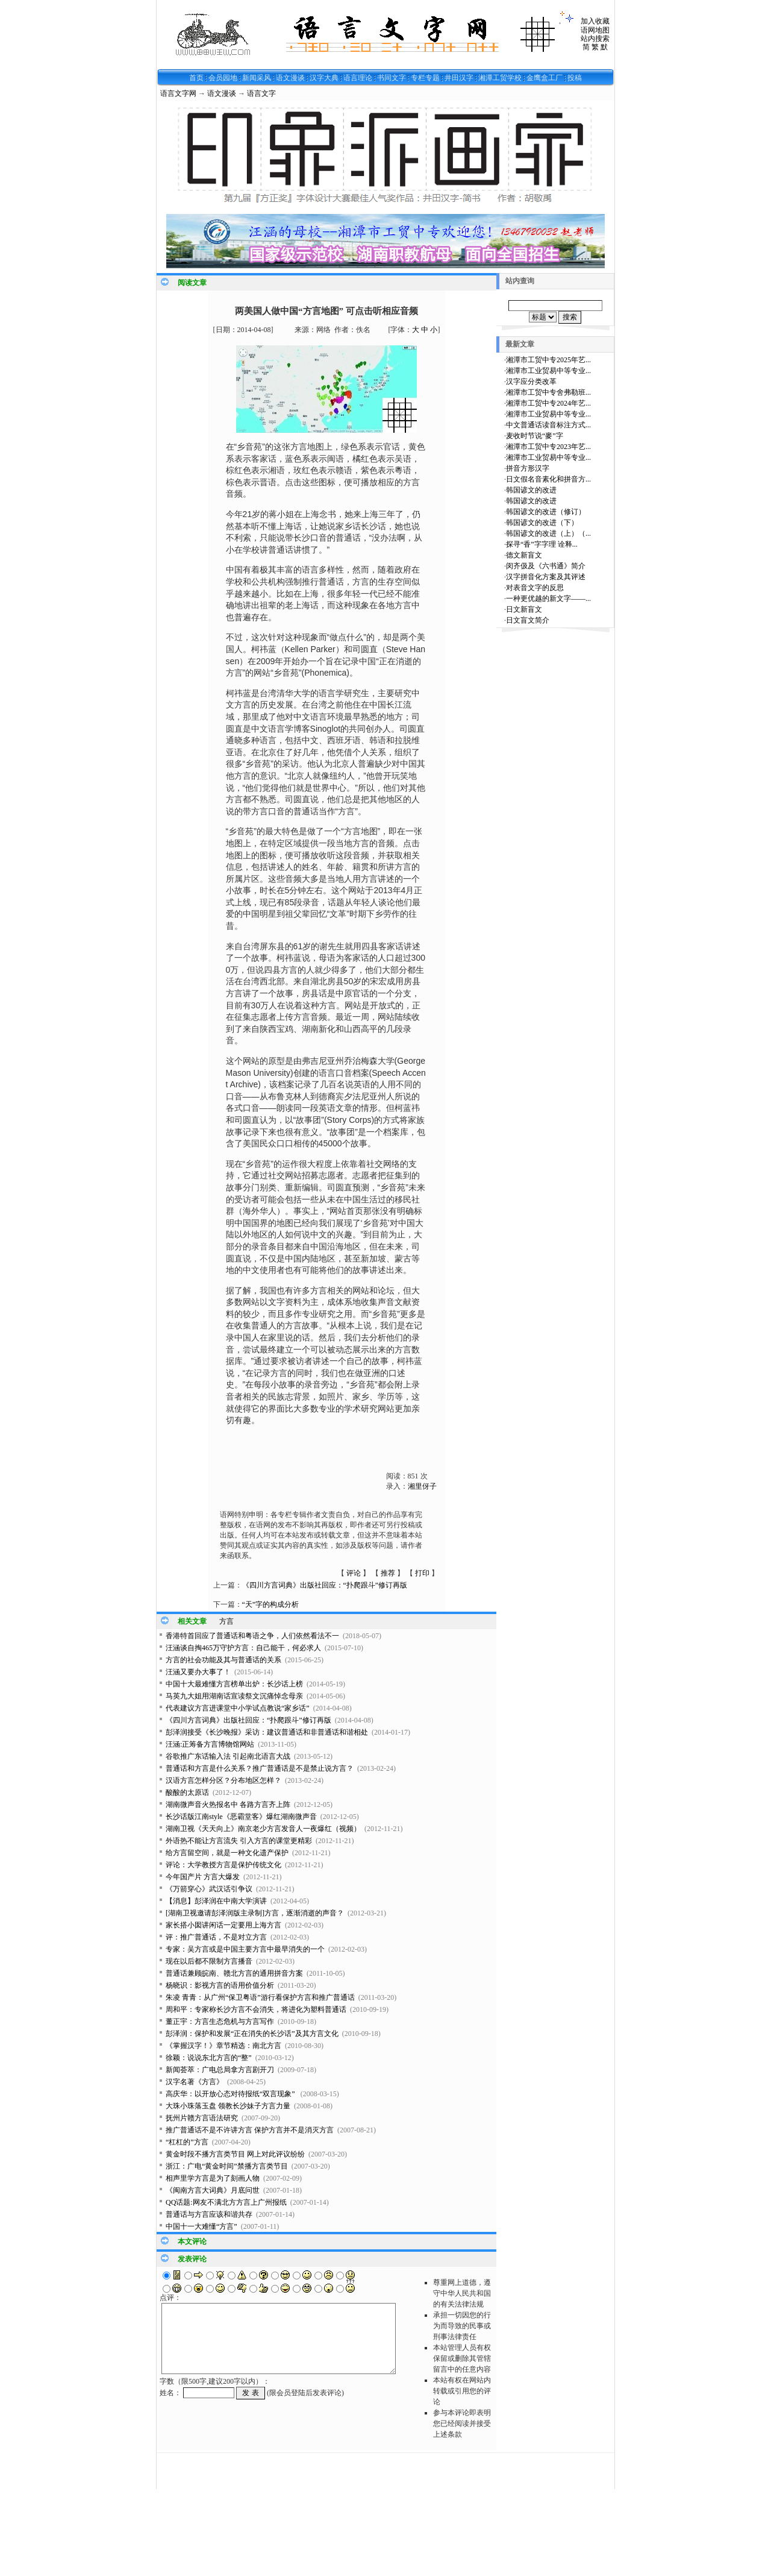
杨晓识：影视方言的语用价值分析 (220, 1985)
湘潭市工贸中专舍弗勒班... (548, 392)
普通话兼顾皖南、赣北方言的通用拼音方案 (234, 1973)
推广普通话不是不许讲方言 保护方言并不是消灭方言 (250, 2130)
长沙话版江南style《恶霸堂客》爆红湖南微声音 (241, 1816)
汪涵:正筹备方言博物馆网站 (210, 1744)
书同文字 (391, 78)
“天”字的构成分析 (270, 1604)
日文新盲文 (524, 609)
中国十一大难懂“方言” (201, 2226)
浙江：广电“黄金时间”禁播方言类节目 (227, 2166)
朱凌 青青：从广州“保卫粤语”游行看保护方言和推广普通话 (260, 1997)
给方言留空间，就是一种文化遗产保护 (227, 1853)
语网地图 (595, 30)
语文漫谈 (290, 78)
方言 (226, 1621)
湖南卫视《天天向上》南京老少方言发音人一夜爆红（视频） (263, 1828)
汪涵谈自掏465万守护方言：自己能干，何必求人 (243, 1648)
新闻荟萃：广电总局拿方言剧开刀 (220, 2070)
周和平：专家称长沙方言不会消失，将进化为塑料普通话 (256, 2009)
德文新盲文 (524, 555)
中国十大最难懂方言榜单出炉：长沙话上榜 (234, 1684)
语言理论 (357, 78)
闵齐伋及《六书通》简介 (545, 566)
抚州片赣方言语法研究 (202, 2118)
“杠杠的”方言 (187, 2142)
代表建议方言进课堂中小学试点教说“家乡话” (238, 1708)
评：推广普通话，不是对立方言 (216, 1937)
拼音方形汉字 (527, 468)
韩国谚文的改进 (531, 490)
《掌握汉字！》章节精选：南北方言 (223, 2045)
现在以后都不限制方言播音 (209, 1961)
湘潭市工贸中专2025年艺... (548, 360)
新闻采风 (256, 78)
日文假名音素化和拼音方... (548, 479)
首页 (196, 78)
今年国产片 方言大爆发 (203, 1877)
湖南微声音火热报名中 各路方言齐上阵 (228, 1804)
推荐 (388, 1573)
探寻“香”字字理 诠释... (542, 544)
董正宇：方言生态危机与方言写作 (220, 2021)
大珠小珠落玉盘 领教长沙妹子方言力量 (228, 2106)
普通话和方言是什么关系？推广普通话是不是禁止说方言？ (260, 1768)
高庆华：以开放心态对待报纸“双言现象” (231, 2094)
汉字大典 (324, 78)
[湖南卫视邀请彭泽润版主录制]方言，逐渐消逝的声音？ (255, 1913)
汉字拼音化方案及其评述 (545, 577)
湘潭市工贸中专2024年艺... (548, 403)
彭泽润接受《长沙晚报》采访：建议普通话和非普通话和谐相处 (267, 1732)
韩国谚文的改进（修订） (545, 511)
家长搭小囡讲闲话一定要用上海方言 (223, 1925)
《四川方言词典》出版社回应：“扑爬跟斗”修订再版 (325, 1585)
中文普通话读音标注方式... (548, 425)
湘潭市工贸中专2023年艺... (548, 446)
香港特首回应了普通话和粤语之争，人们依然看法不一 (252, 1636)
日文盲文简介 (527, 620)
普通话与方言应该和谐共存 (209, 2214)
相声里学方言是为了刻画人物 (213, 2178)
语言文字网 (178, 93)
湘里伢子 (422, 1486)
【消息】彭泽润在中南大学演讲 (216, 1901)
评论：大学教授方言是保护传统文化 (223, 1865)
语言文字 (261, 93)
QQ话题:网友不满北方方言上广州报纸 (226, 2202)
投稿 (574, 78)
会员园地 (222, 78)
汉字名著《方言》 (194, 2082)
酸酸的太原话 (187, 1792)
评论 (353, 1573)
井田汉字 (459, 78)
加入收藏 (595, 21)
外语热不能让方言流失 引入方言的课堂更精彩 (239, 1840)
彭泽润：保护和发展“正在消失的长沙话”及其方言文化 (252, 2033)
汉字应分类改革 (531, 381)
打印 (422, 1573)
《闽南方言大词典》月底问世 (213, 2190)
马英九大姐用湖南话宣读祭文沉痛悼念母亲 (234, 1696)
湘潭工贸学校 (500, 78)
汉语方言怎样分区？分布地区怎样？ (223, 1780)
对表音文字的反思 (535, 587)
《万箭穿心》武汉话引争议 (209, 1889)
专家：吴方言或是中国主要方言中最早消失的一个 (245, 1949)
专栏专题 (425, 78)
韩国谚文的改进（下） (542, 522)
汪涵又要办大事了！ (198, 1672)
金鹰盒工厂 (544, 78)
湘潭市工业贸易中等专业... (548, 370)
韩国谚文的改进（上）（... (548, 533)
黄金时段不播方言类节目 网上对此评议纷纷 (235, 2154)
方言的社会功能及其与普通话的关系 (223, 1660)
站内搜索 (595, 38)
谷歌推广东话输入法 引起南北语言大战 (228, 1756)
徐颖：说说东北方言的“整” (209, 2057)
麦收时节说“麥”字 (534, 436)
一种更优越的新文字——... (548, 598)
